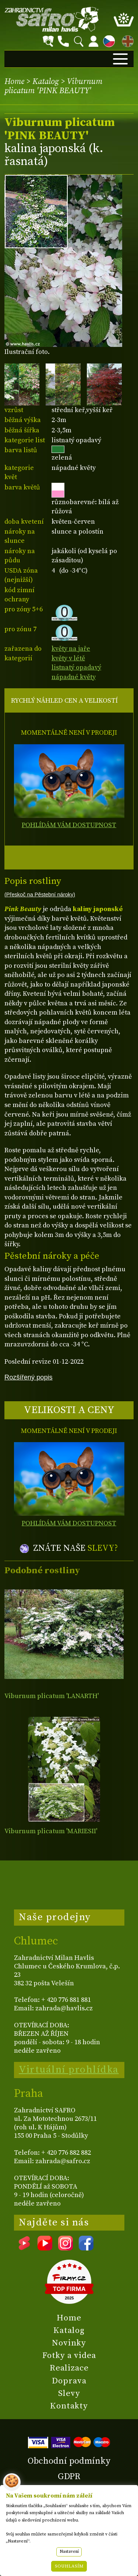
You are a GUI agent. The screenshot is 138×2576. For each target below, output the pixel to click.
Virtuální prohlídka (69, 2069)
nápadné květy (74, 677)
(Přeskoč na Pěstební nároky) (39, 894)
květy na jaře (71, 648)
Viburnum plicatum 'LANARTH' (51, 1696)
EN (126, 40)
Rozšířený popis (28, 1377)
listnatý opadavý (76, 667)
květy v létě (68, 658)
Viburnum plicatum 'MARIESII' (50, 1831)
